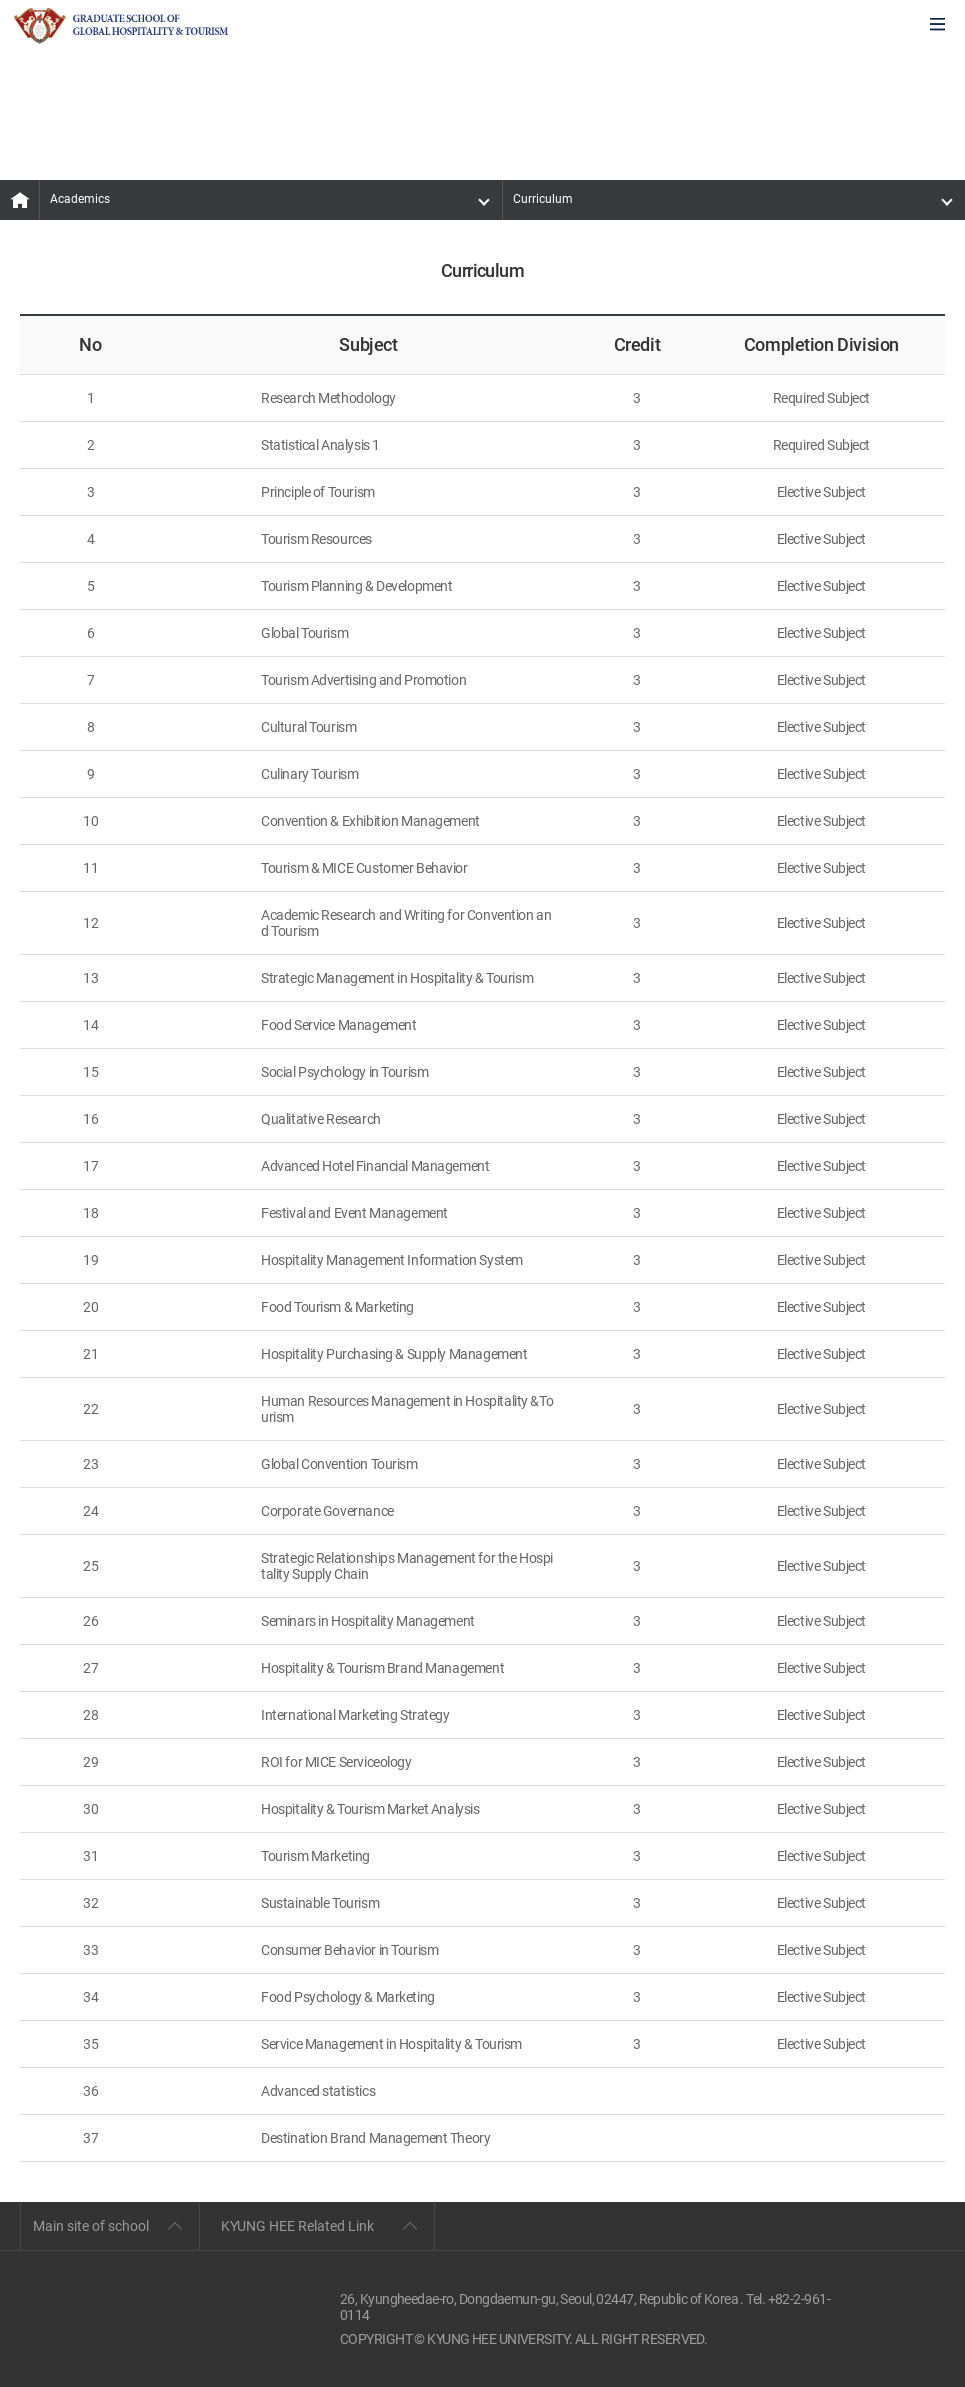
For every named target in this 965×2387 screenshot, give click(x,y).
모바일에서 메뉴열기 (937, 25)
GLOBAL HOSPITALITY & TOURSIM (121, 26)
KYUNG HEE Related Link (297, 2226)
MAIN (20, 200)
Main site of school (91, 2226)
